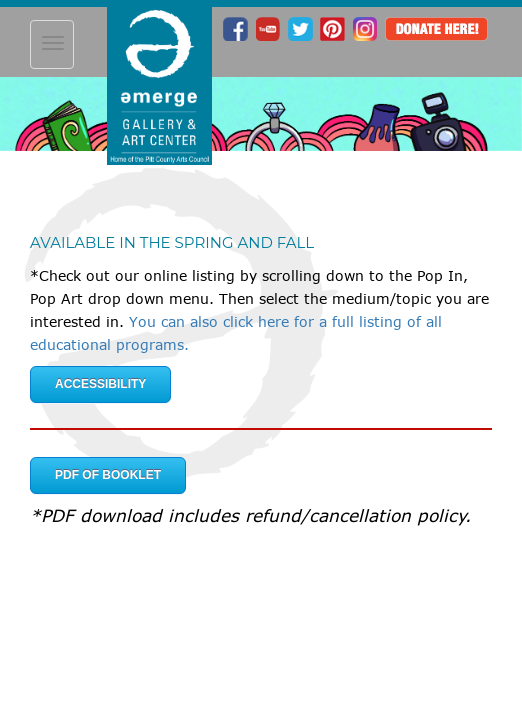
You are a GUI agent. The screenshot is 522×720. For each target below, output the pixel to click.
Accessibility (100, 384)
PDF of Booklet (108, 475)
